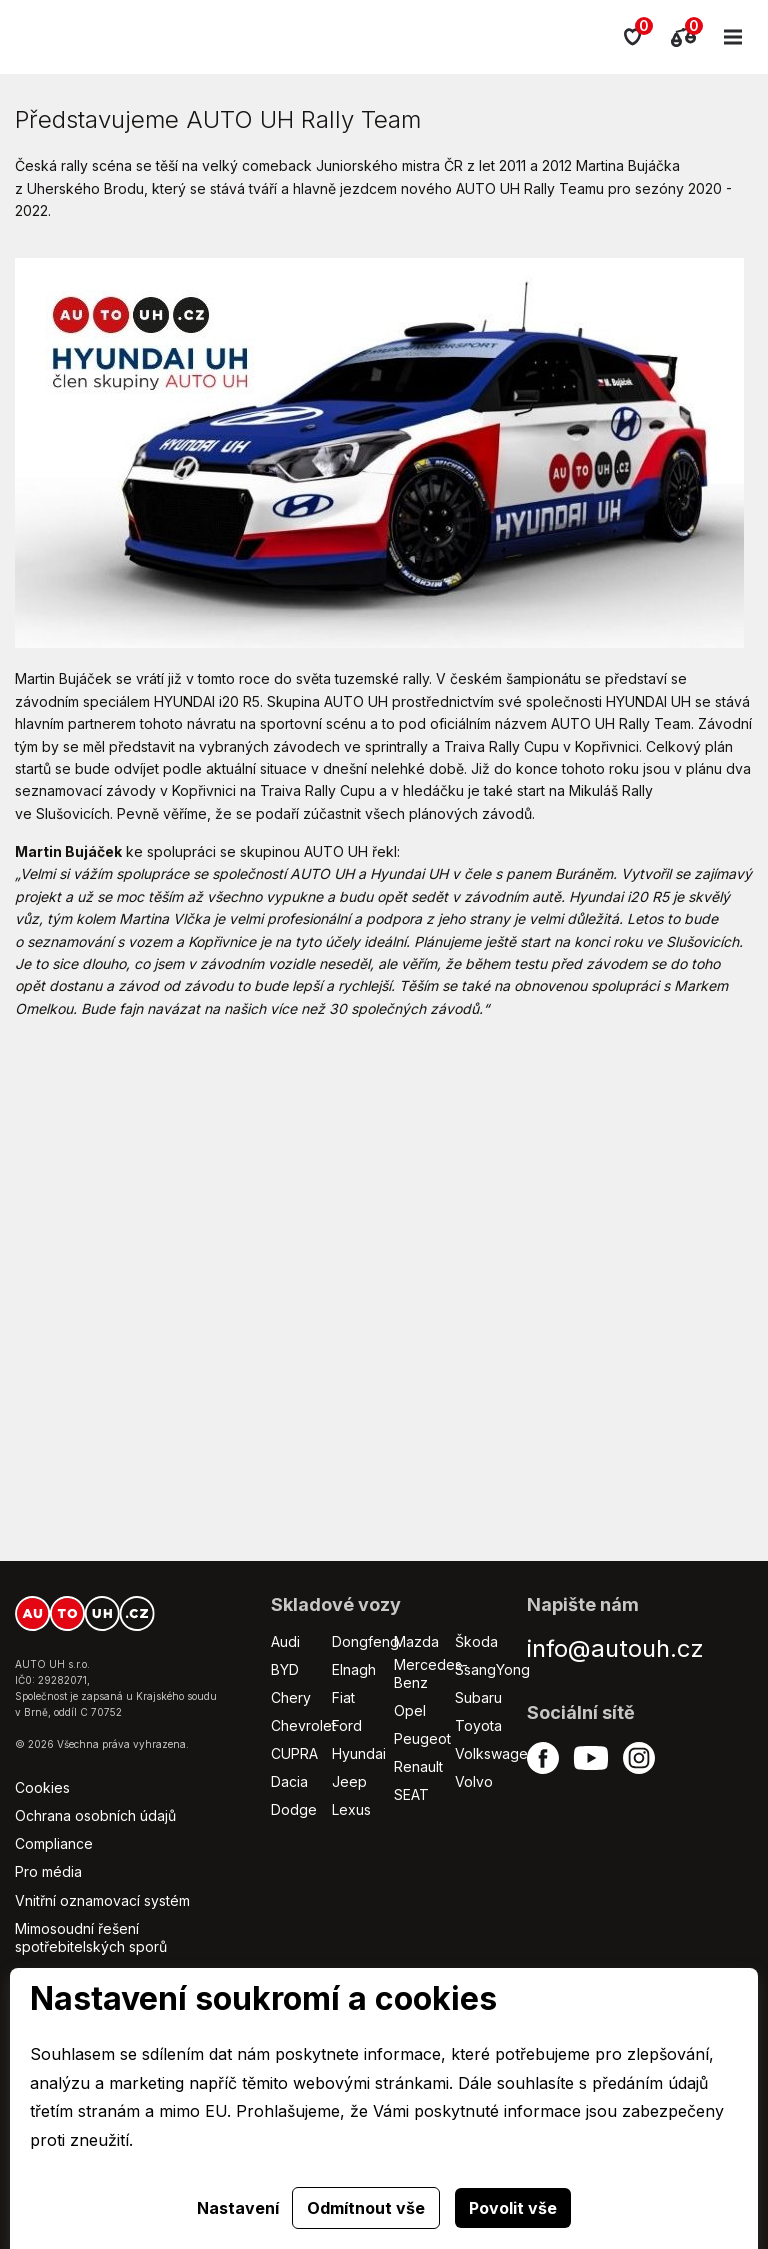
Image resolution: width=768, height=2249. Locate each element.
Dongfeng (365, 1641)
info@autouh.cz (615, 1648)
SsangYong (492, 1669)
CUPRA (294, 1753)
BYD (285, 1669)
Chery (291, 1697)
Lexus (351, 1809)
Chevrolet (303, 1725)
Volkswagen (495, 1753)
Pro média (48, 1871)
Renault (418, 1766)
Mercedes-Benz (431, 1673)
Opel (410, 1710)
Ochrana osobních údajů (95, 1815)
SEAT (411, 1794)
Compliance (54, 1843)
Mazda (416, 1641)
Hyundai (359, 1753)
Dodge (294, 1809)
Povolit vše (513, 2208)
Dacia (289, 1781)
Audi (285, 1641)
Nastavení (238, 2208)
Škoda (476, 1641)
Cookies (42, 1787)
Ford (347, 1725)
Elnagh (354, 1669)
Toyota (478, 1725)
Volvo (474, 1781)
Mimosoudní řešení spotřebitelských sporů (91, 1937)
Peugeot (422, 1738)
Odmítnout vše (366, 2208)
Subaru (478, 1697)
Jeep (349, 1781)
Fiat (343, 1697)
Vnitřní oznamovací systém (102, 1900)
